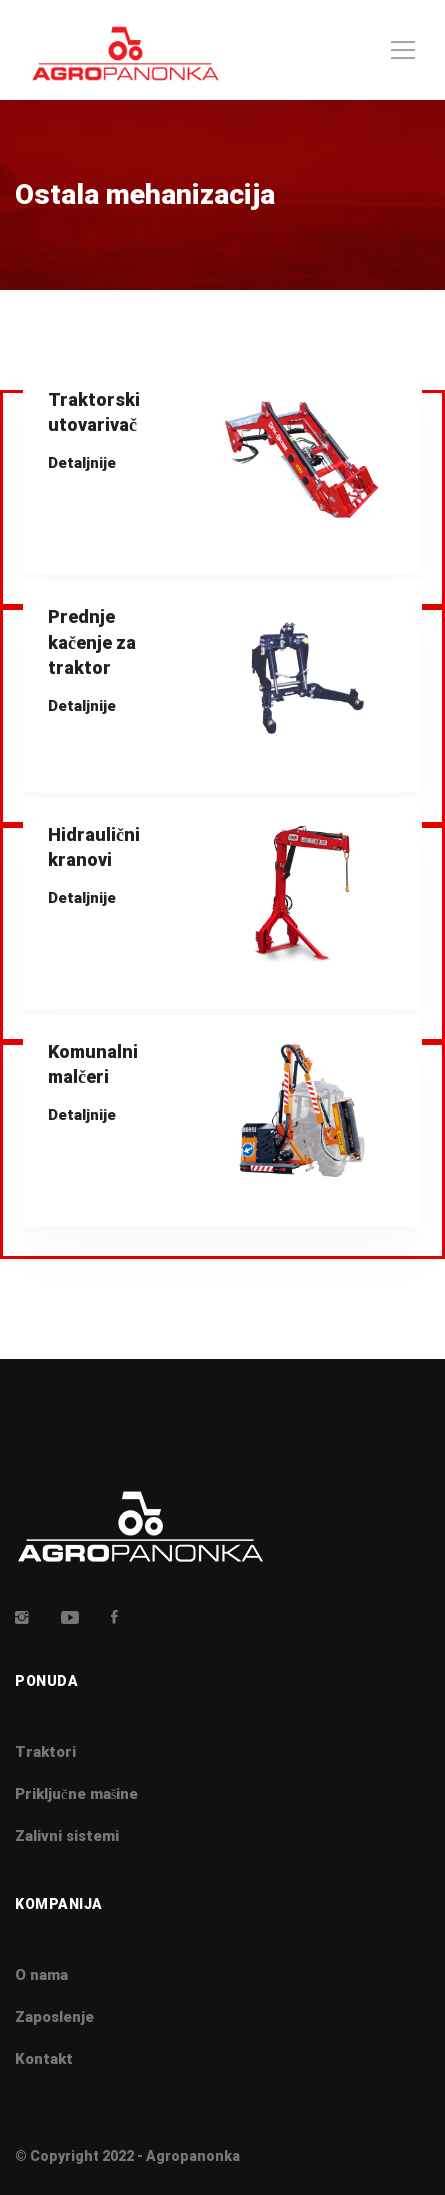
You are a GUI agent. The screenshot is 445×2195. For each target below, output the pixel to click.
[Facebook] (114, 1617)
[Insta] (22, 1617)
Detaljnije (82, 463)
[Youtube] (70, 1617)
